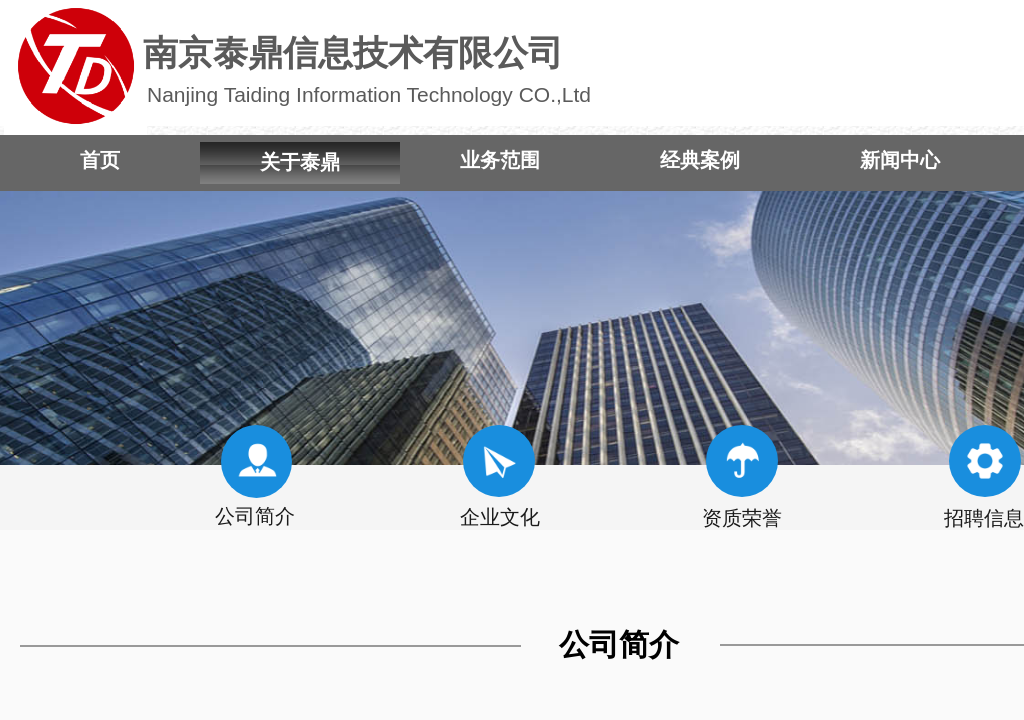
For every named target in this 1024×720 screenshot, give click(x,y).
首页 (100, 160)
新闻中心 (900, 160)
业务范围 (500, 160)
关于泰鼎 (300, 162)
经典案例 (700, 160)
